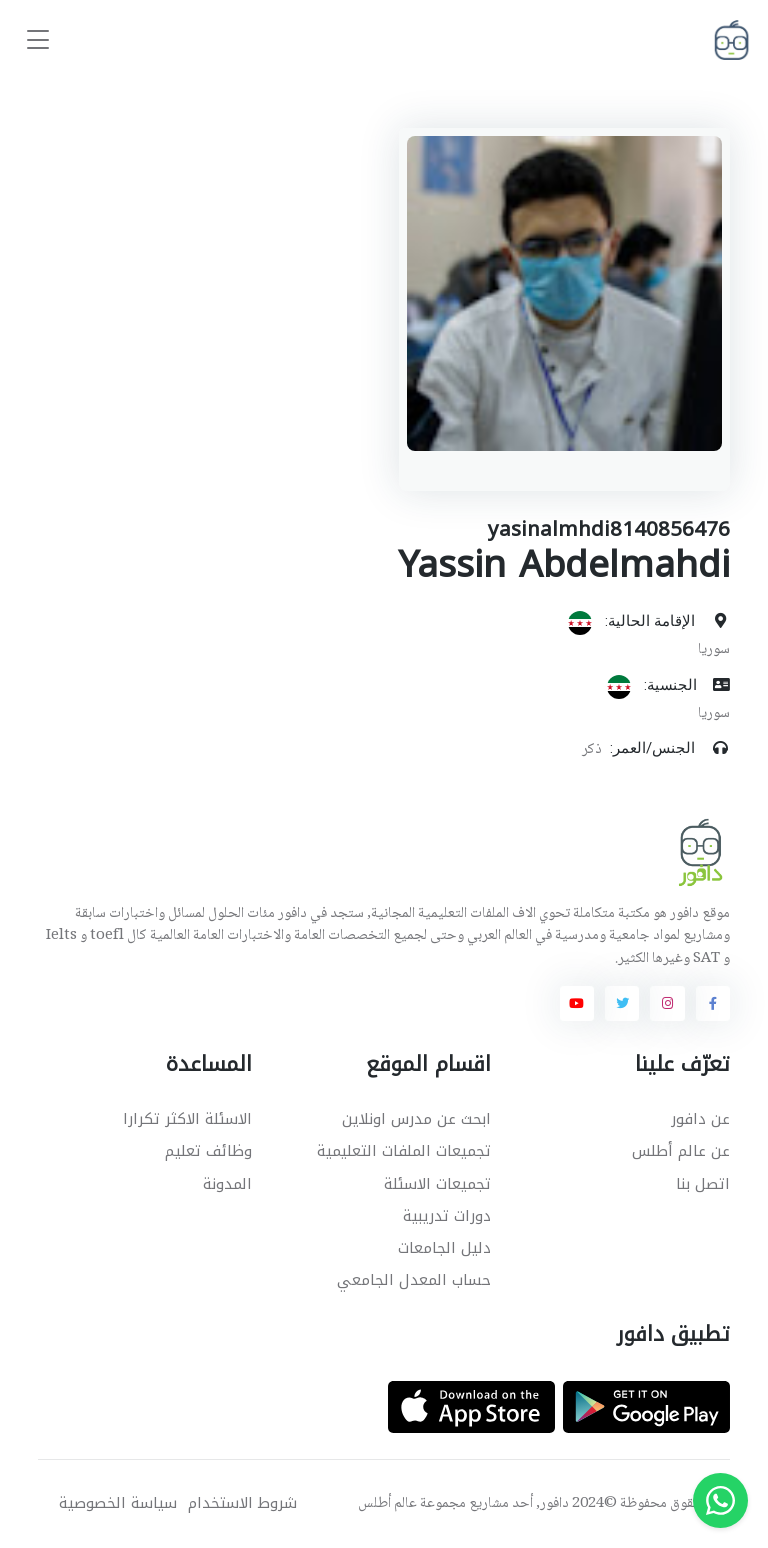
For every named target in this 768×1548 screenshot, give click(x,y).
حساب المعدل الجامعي (414, 1280)
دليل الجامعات (444, 1248)
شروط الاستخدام (242, 1503)
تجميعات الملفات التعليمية (404, 1151)
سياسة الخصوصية (118, 1503)
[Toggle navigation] (38, 40)
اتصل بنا (703, 1184)
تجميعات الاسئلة (437, 1184)
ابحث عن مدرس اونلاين (416, 1119)
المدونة (227, 1184)
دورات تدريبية (447, 1216)
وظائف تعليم (208, 1151)
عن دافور (700, 1119)
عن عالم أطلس (681, 1151)
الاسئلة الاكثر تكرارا (187, 1119)
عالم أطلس (387, 1504)
